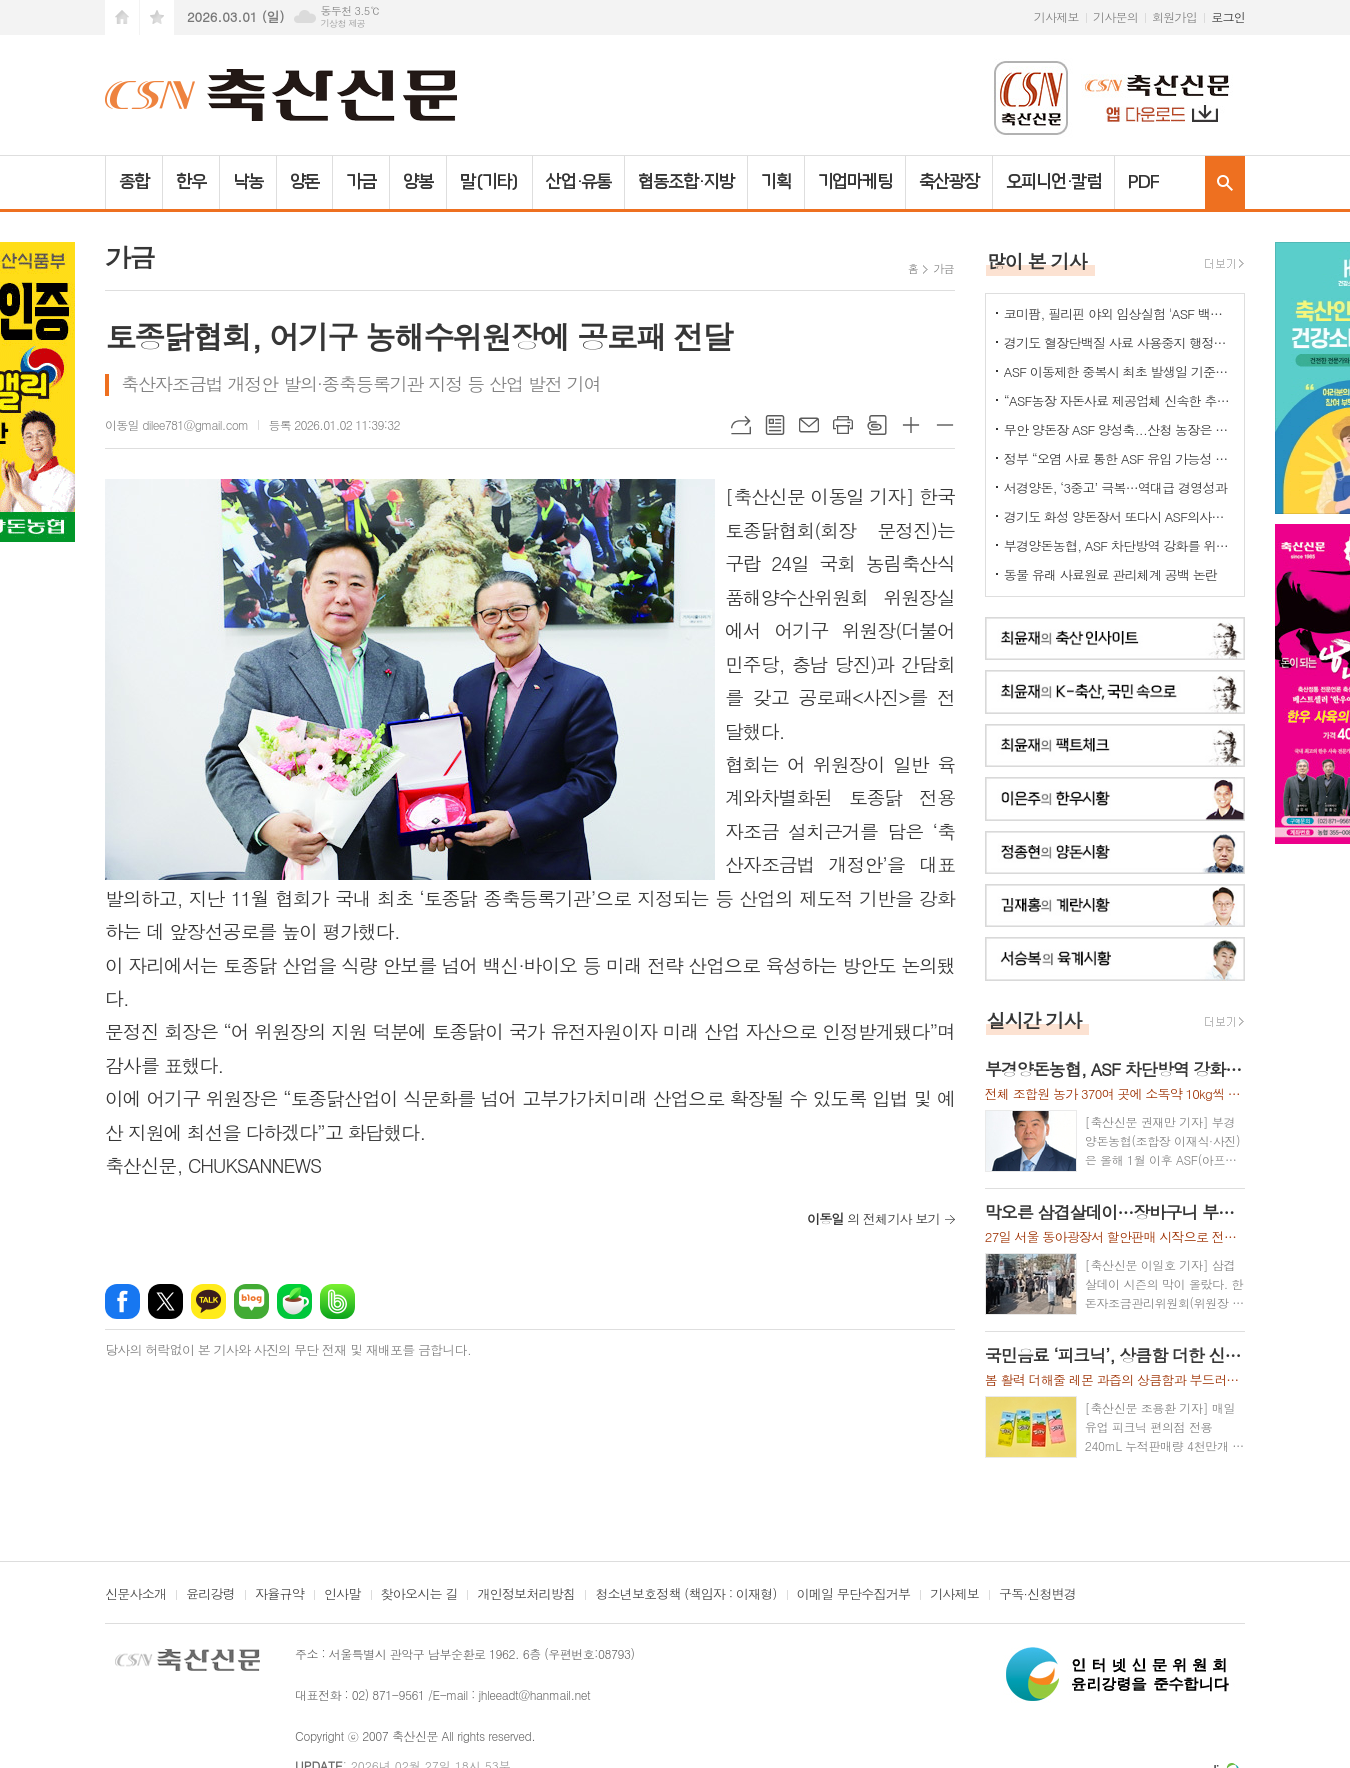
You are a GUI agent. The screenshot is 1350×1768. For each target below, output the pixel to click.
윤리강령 (210, 1595)
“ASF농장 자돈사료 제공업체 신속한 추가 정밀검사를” (1119, 400)
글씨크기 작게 (945, 425)
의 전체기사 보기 (873, 1218)
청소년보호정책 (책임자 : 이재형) (685, 1595)
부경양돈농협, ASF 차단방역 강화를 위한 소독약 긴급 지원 (1119, 545)
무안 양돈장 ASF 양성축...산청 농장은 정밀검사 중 (1119, 429)
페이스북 (122, 1301)
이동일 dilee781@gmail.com (176, 424)
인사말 (342, 1595)
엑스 (165, 1301)
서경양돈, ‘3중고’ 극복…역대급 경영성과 (1115, 487)
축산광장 (949, 182)
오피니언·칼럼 (1053, 182)
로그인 (1228, 16)
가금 (361, 182)
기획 (776, 182)
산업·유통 (579, 182)
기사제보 (1056, 16)
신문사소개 (135, 1595)
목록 (775, 425)
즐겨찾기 (157, 17)
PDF (1143, 182)
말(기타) (489, 182)
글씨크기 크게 (911, 425)
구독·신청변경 (1037, 1595)
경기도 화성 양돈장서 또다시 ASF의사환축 (1119, 516)
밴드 (337, 1301)
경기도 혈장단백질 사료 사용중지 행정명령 (1119, 342)
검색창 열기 (1225, 182)
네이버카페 (294, 1301)
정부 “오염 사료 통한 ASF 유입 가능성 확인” (1119, 458)
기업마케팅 (855, 182)
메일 (809, 425)
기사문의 (1115, 16)
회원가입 (1174, 16)
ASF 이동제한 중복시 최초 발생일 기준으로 (1119, 371)
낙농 (248, 182)
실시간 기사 (1034, 1019)
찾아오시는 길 (419, 1595)
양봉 (418, 182)
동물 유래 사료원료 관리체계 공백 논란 (1110, 574)
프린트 (843, 425)
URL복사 (741, 425)
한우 (191, 182)
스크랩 (877, 425)
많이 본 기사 (1037, 260)
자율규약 (279, 1595)
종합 (134, 182)
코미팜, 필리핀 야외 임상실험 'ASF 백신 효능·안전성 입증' (1119, 313)
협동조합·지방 (685, 182)
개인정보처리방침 (526, 1595)
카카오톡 (208, 1301)
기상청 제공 (342, 23)
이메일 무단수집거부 (854, 1595)
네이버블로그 (251, 1301)
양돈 (305, 182)
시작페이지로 (122, 17)
